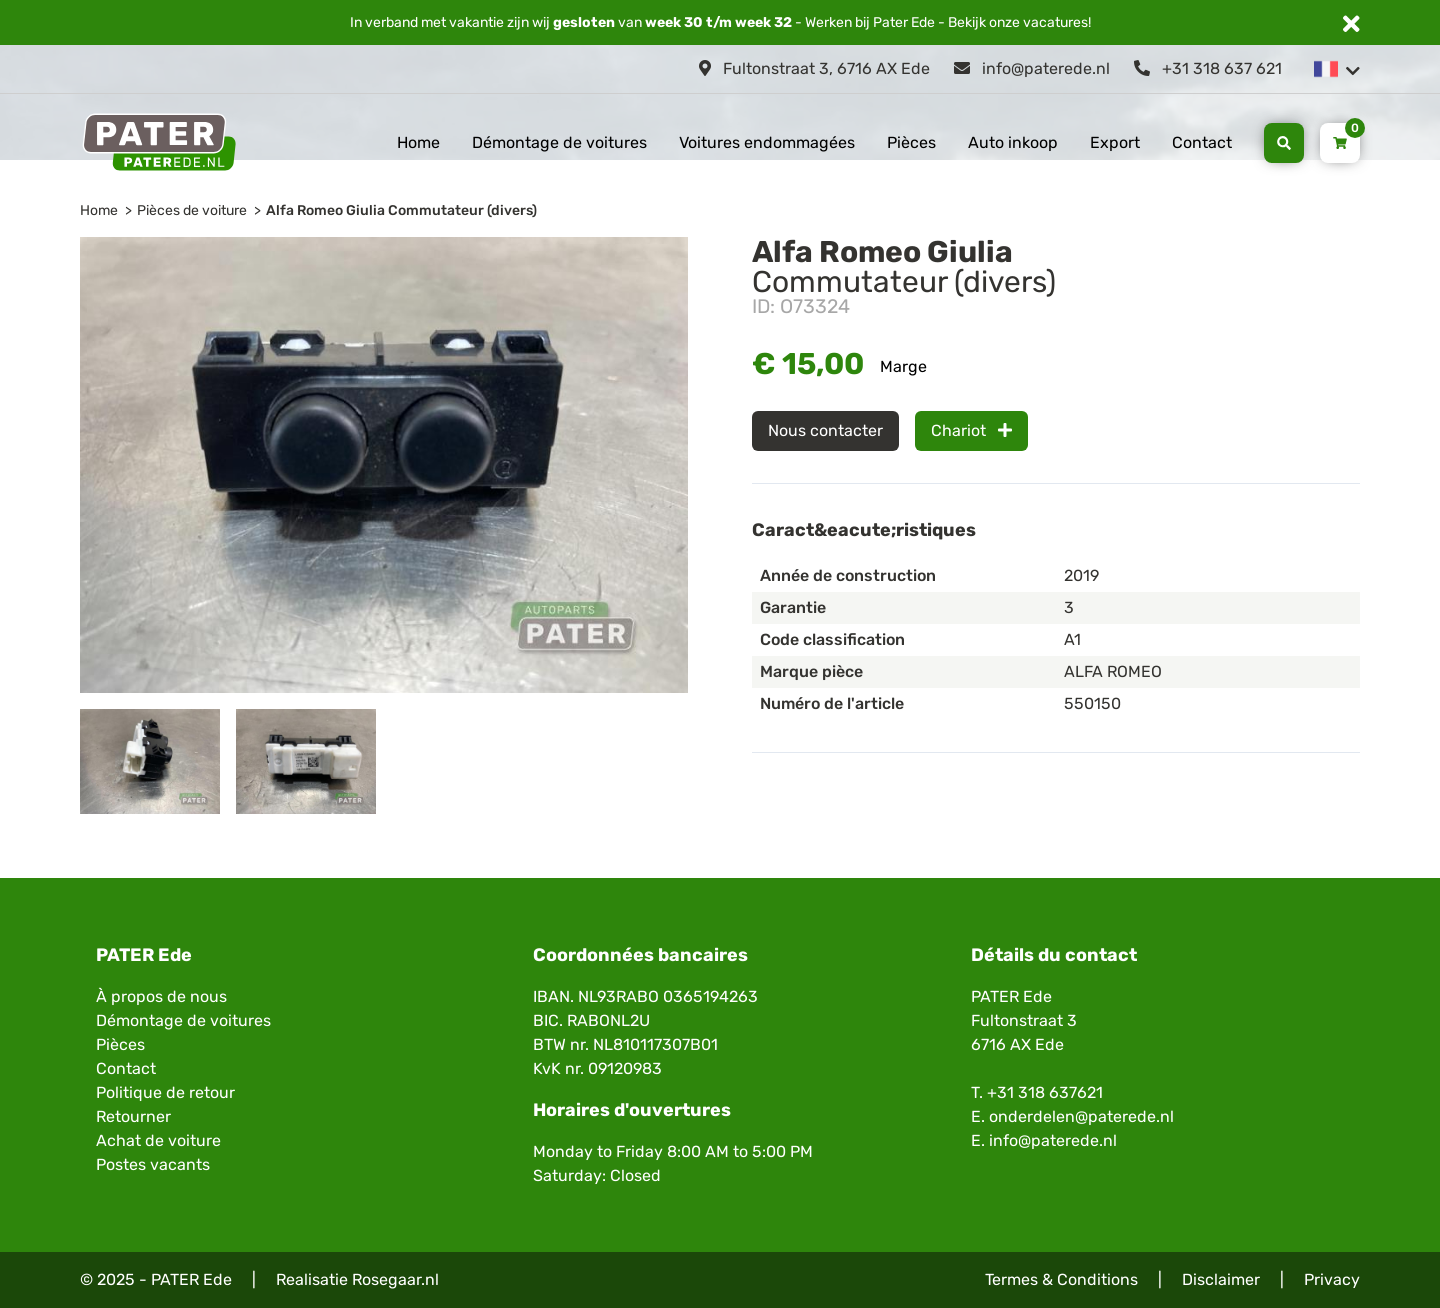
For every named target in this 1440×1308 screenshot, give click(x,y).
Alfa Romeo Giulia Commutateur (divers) (401, 210)
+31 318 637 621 (1208, 68)
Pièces (911, 142)
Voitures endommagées (767, 142)
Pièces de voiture (192, 210)
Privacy (1332, 1279)
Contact (1202, 142)
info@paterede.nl (1032, 68)
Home (418, 142)
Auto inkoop (1013, 142)
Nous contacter (825, 430)
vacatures (1055, 22)
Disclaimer (1221, 1279)
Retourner (133, 1116)
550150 (1092, 703)
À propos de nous (161, 996)
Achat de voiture (158, 1140)
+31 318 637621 (1045, 1092)
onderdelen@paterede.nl (1081, 1116)
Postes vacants (153, 1164)
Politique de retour (165, 1092)
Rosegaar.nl (395, 1279)
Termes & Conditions (1061, 1279)
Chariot (971, 430)
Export (1115, 142)
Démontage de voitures (559, 142)
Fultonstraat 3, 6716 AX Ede (814, 68)
